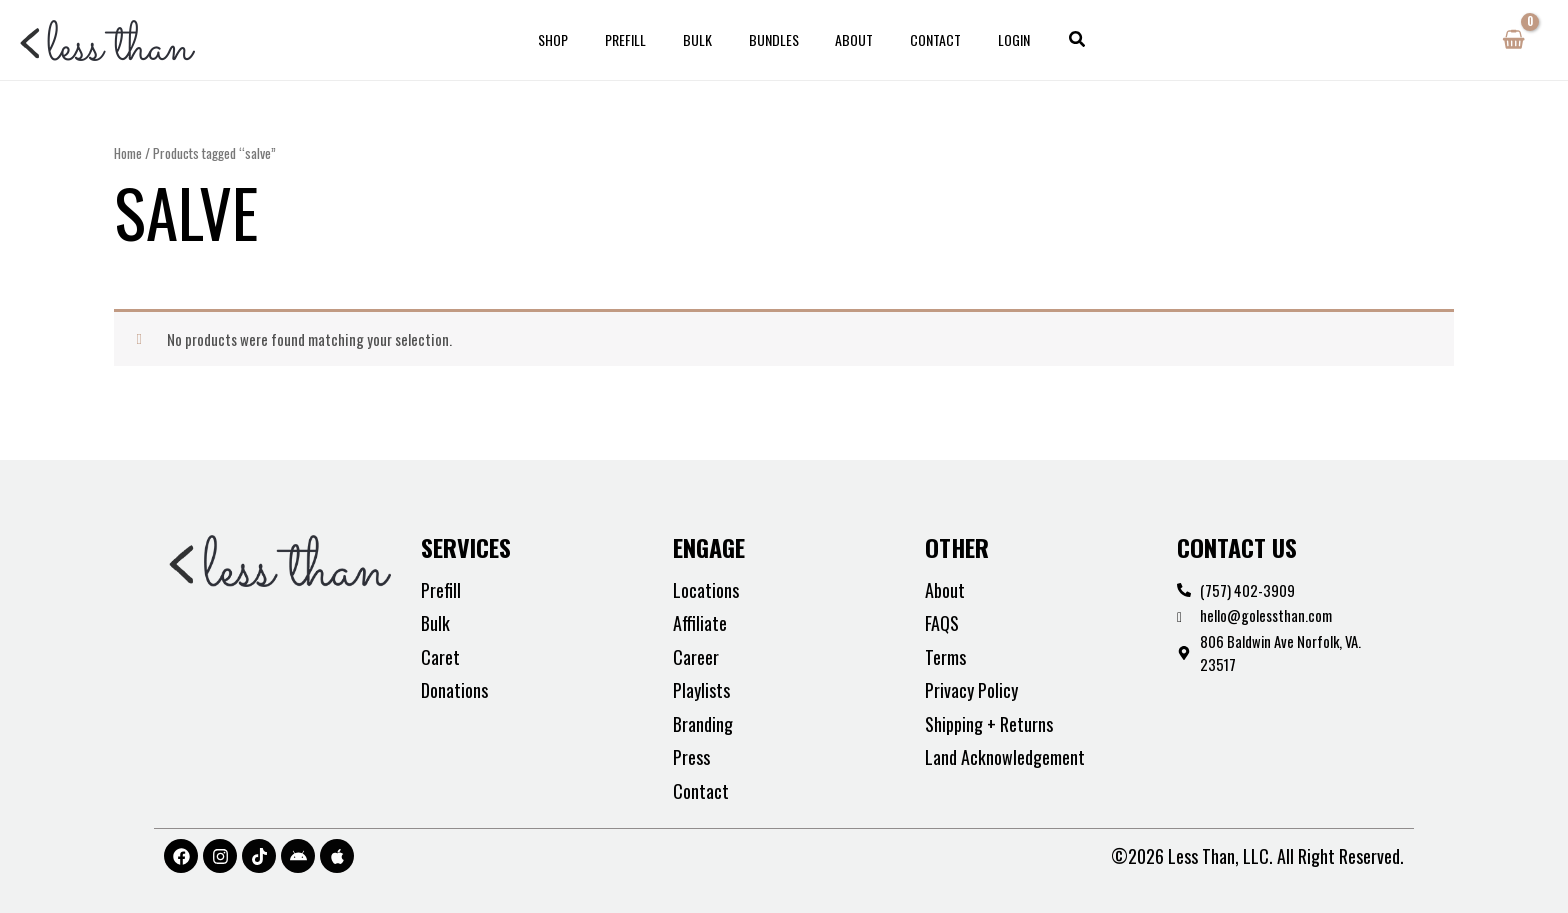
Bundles (774, 39)
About (846, 39)
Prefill (643, 39)
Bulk (706, 39)
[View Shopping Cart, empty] (1513, 40)
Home (128, 153)
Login (988, 39)
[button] (1047, 40)
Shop (580, 39)
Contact (918, 39)
